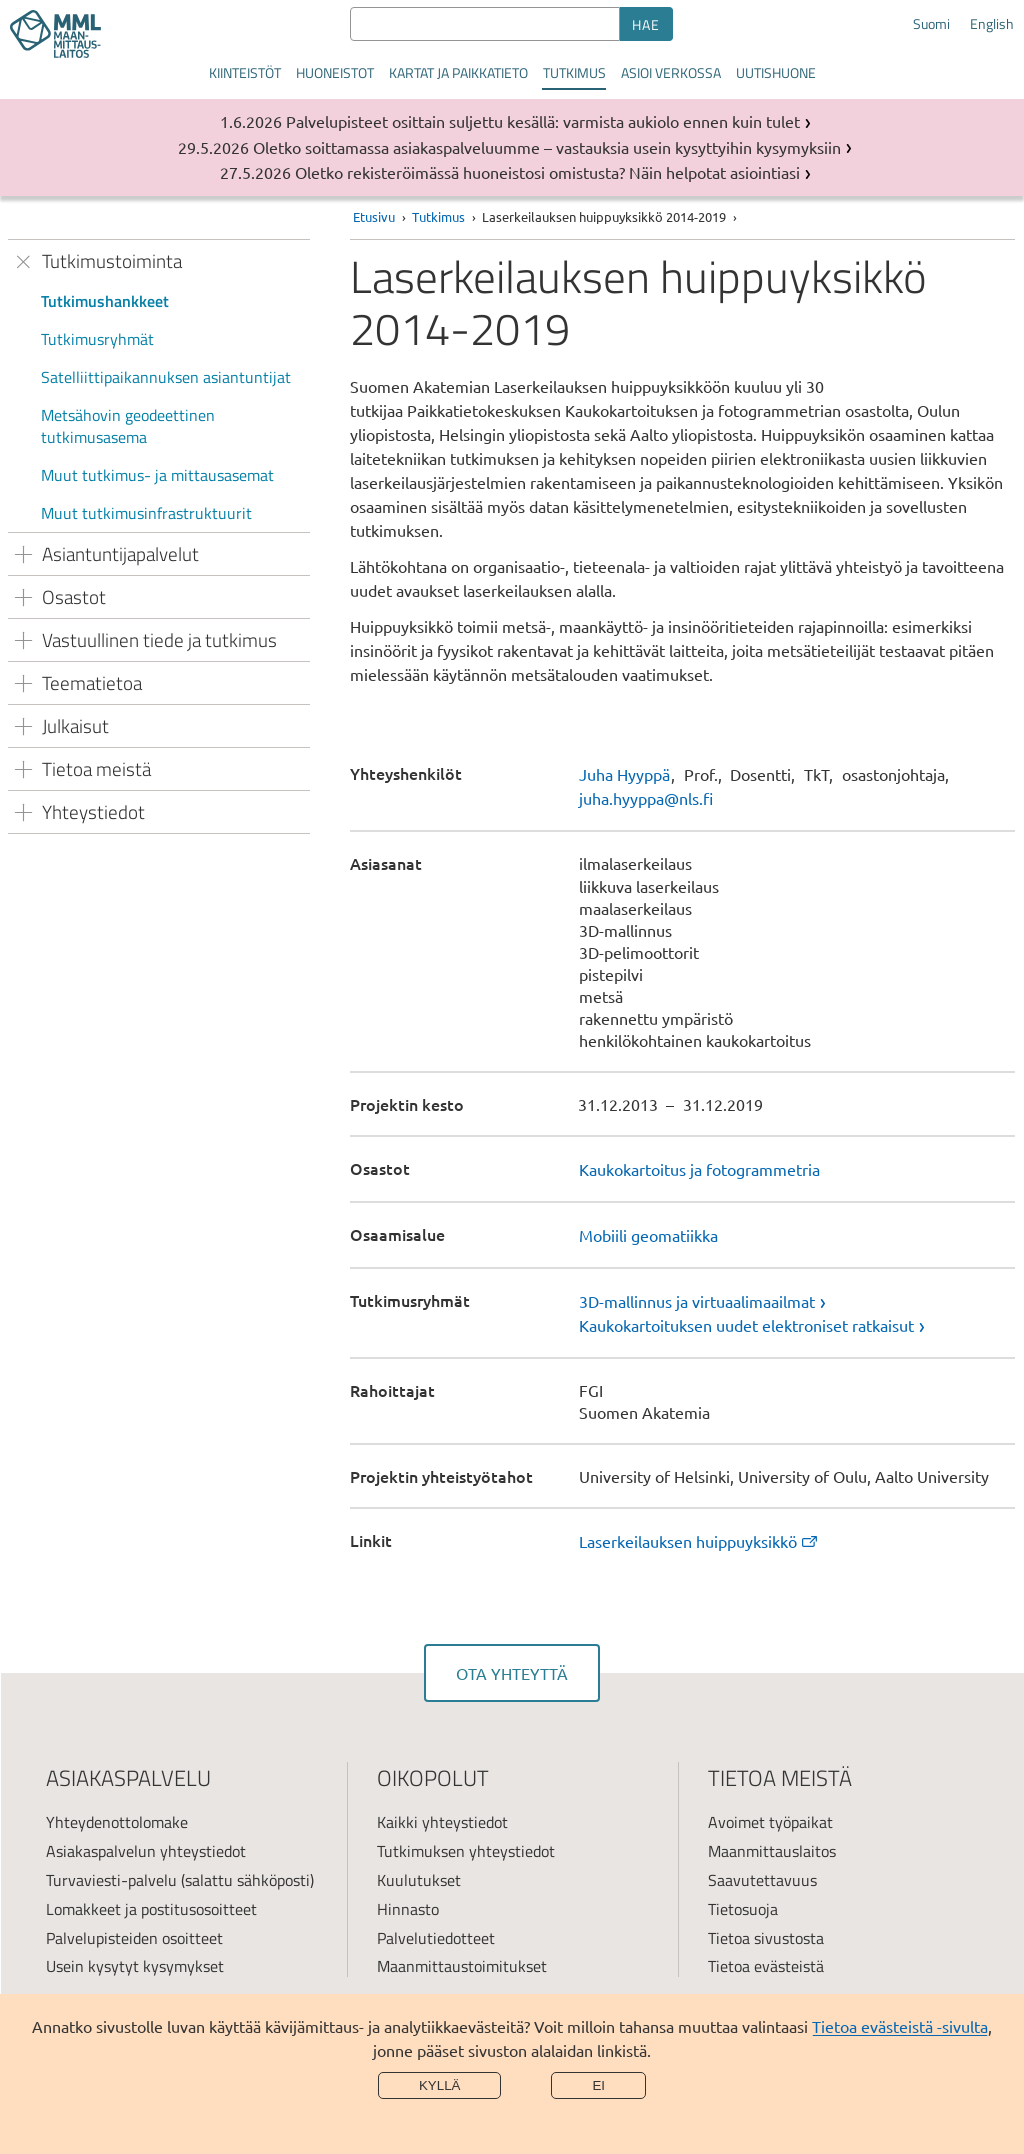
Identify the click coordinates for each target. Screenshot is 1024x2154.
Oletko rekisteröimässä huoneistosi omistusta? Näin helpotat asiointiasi (547, 172)
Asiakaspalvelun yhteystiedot (146, 1851)
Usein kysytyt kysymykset (135, 1966)
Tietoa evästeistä (766, 1966)
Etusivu (374, 216)
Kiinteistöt (245, 72)
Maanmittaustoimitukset (462, 1966)
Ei (598, 2085)
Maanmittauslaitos (772, 1851)
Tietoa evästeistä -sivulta (900, 2026)
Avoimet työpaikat (770, 1822)
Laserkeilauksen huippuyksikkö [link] (699, 1541)
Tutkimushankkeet (105, 301)
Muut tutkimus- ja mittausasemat (157, 475)
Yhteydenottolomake (117, 1822)
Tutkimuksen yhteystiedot (466, 1851)
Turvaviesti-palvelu (111, 1880)
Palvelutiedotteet (436, 1938)
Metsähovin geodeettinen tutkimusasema (128, 426)
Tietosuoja (743, 1909)
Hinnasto (408, 1909)
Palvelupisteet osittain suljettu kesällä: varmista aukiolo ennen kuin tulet (543, 121)
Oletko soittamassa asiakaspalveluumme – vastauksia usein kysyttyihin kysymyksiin (547, 147)
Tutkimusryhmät (97, 339)
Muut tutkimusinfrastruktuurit (146, 513)
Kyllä (440, 2085)
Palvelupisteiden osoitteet (134, 1938)
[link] (797, 1301)
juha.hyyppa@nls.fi (646, 798)
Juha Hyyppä (624, 774)
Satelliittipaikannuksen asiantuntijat (166, 377)
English (992, 24)
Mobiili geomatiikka (648, 1235)
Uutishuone (776, 72)
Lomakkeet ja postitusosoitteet (151, 1909)
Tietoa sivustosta (766, 1938)
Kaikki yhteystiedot (442, 1822)
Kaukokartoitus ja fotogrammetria (699, 1169)
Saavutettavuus (762, 1880)
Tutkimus (574, 72)
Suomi (931, 24)
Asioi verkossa (671, 72)
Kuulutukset (419, 1880)
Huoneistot (335, 72)
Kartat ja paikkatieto (458, 72)
